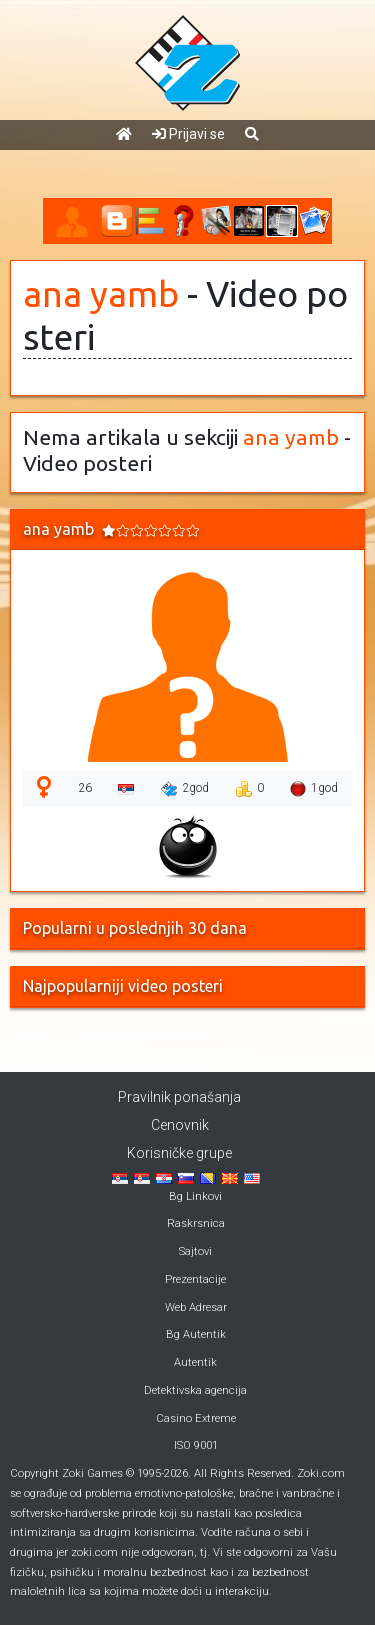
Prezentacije (195, 1279)
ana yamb (101, 294)
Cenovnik (180, 1125)
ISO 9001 (196, 1445)
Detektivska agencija (195, 1390)
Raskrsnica (196, 1223)
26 (85, 788)
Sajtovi (195, 1251)
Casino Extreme (196, 1418)
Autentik (195, 1362)
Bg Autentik (196, 1334)
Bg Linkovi (195, 1196)
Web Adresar (196, 1307)
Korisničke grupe (179, 1153)
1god (314, 789)
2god (185, 789)
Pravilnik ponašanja (179, 1097)
